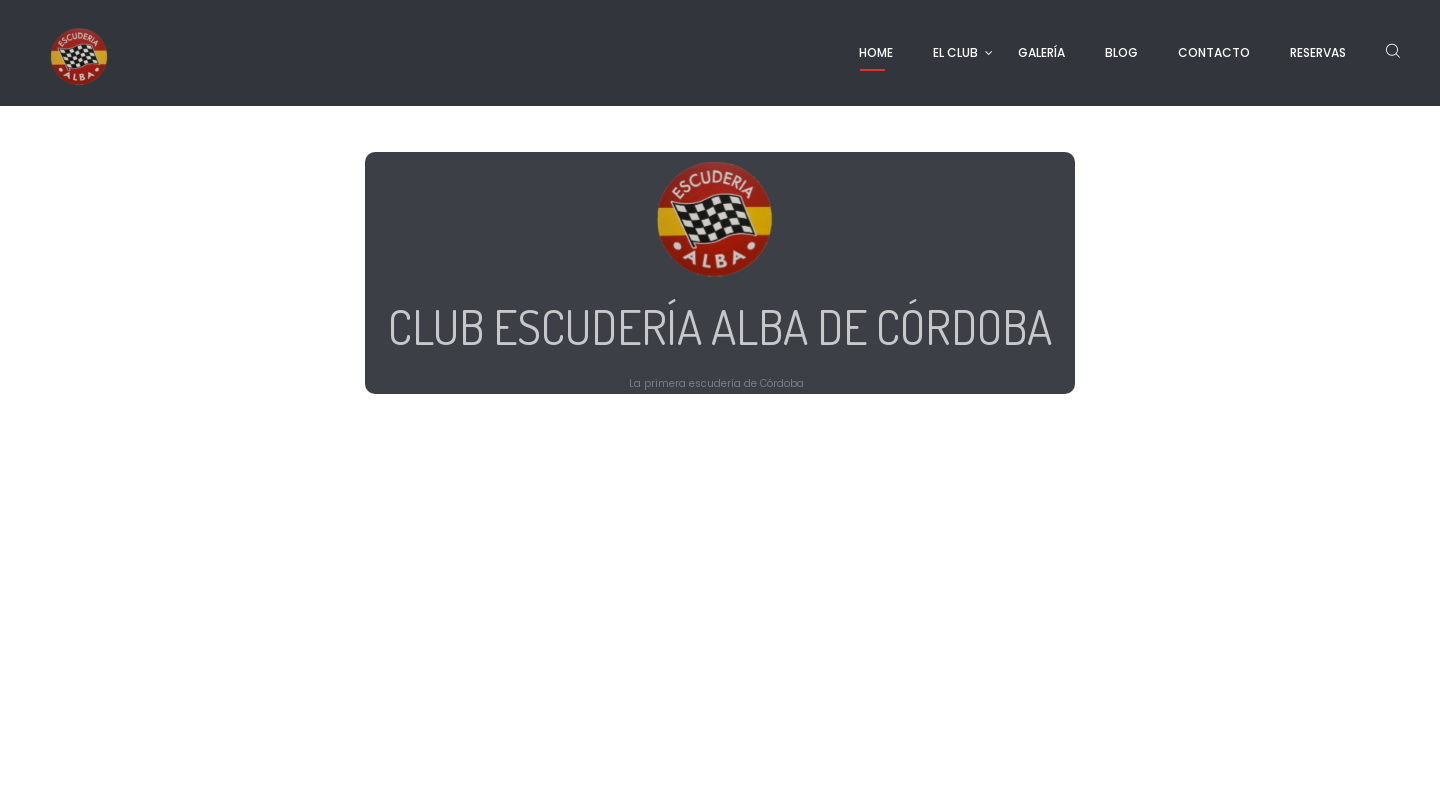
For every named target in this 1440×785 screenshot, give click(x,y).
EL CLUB (955, 52)
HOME (876, 52)
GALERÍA (1041, 52)
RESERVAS (1318, 52)
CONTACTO (1214, 52)
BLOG (1121, 52)
